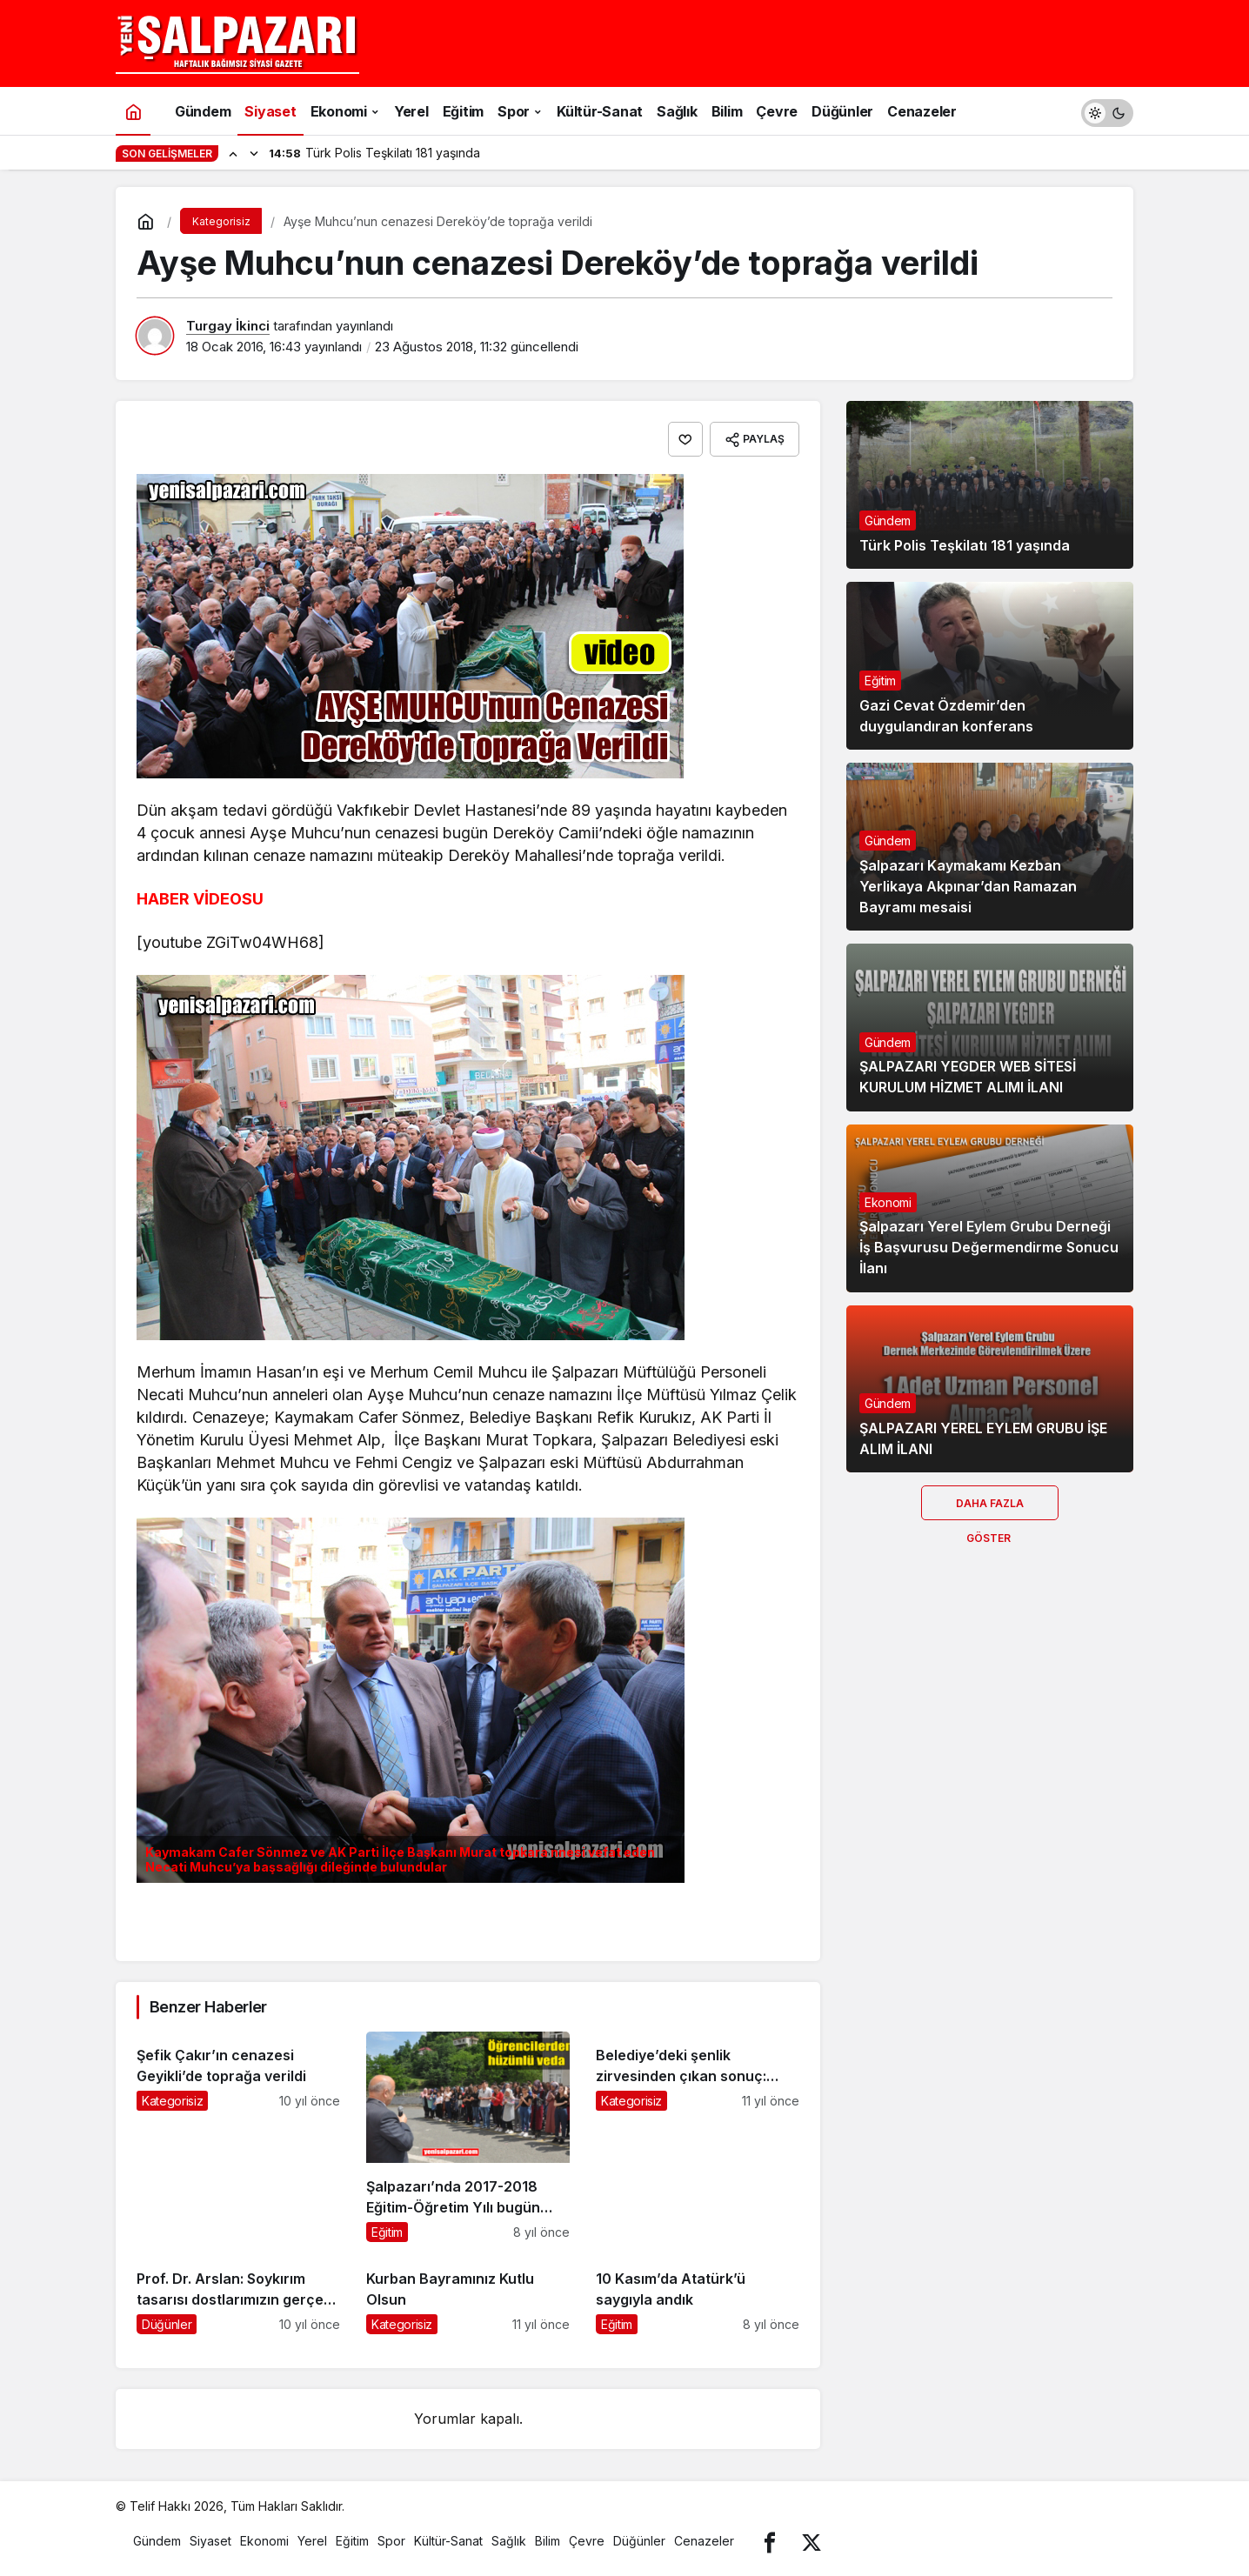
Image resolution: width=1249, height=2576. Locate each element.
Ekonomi (888, 1202)
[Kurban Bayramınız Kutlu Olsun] (468, 2294)
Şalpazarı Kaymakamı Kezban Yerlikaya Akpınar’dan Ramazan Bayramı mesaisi (968, 886)
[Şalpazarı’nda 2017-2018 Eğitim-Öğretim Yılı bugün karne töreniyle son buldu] (468, 2136)
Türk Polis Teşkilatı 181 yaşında (964, 545)
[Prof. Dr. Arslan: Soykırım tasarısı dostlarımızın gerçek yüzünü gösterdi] (238, 2294)
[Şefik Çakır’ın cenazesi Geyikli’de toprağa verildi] (238, 2136)
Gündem (888, 520)
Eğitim (880, 680)
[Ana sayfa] (133, 111)
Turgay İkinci (228, 325)
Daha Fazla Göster (990, 1508)
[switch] (1107, 111)
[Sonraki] (254, 153)
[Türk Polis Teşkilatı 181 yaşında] (989, 485)
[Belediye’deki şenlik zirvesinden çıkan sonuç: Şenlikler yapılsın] (697, 2136)
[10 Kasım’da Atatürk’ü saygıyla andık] (697, 2294)
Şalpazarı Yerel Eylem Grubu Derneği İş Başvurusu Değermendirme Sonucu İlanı (989, 1248)
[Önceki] (233, 153)
